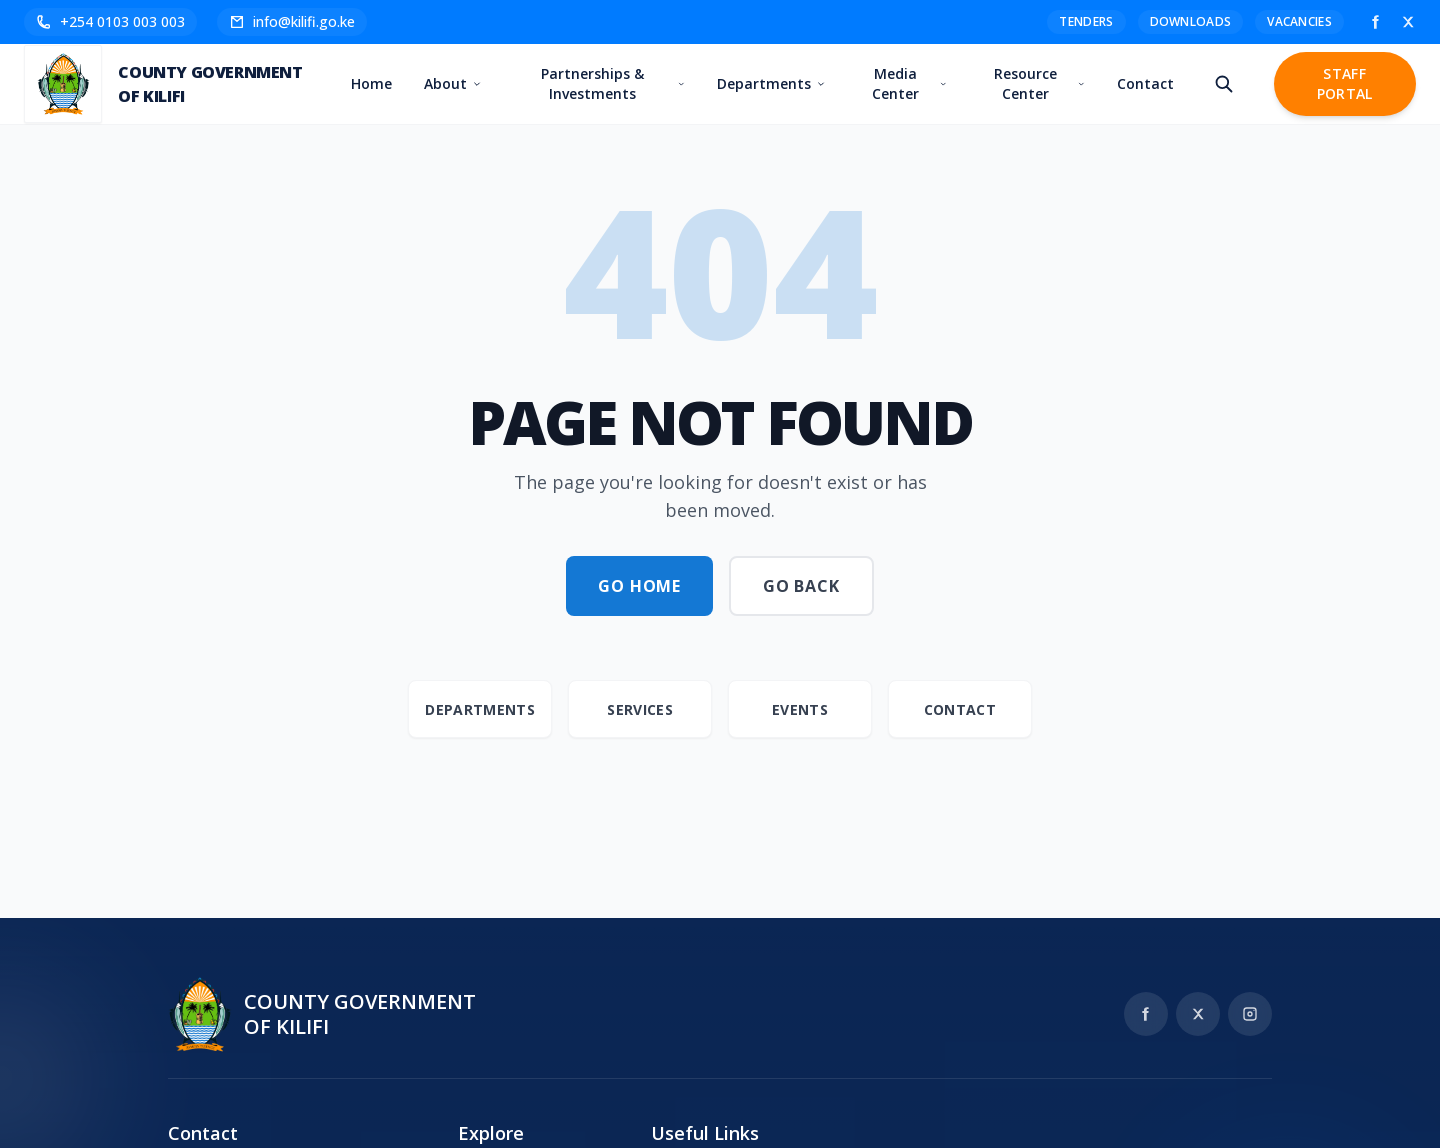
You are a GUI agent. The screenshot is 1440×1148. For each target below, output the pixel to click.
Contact (1145, 83)
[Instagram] (1250, 1014)
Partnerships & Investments (614, 83)
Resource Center (1039, 83)
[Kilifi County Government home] (322, 1014)
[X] (1408, 22)
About (453, 83)
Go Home (639, 586)
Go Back (801, 586)
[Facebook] (1376, 22)
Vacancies (1299, 21)
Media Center (910, 83)
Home (372, 83)
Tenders (1086, 21)
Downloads (1191, 21)
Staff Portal (1345, 83)
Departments (772, 83)
